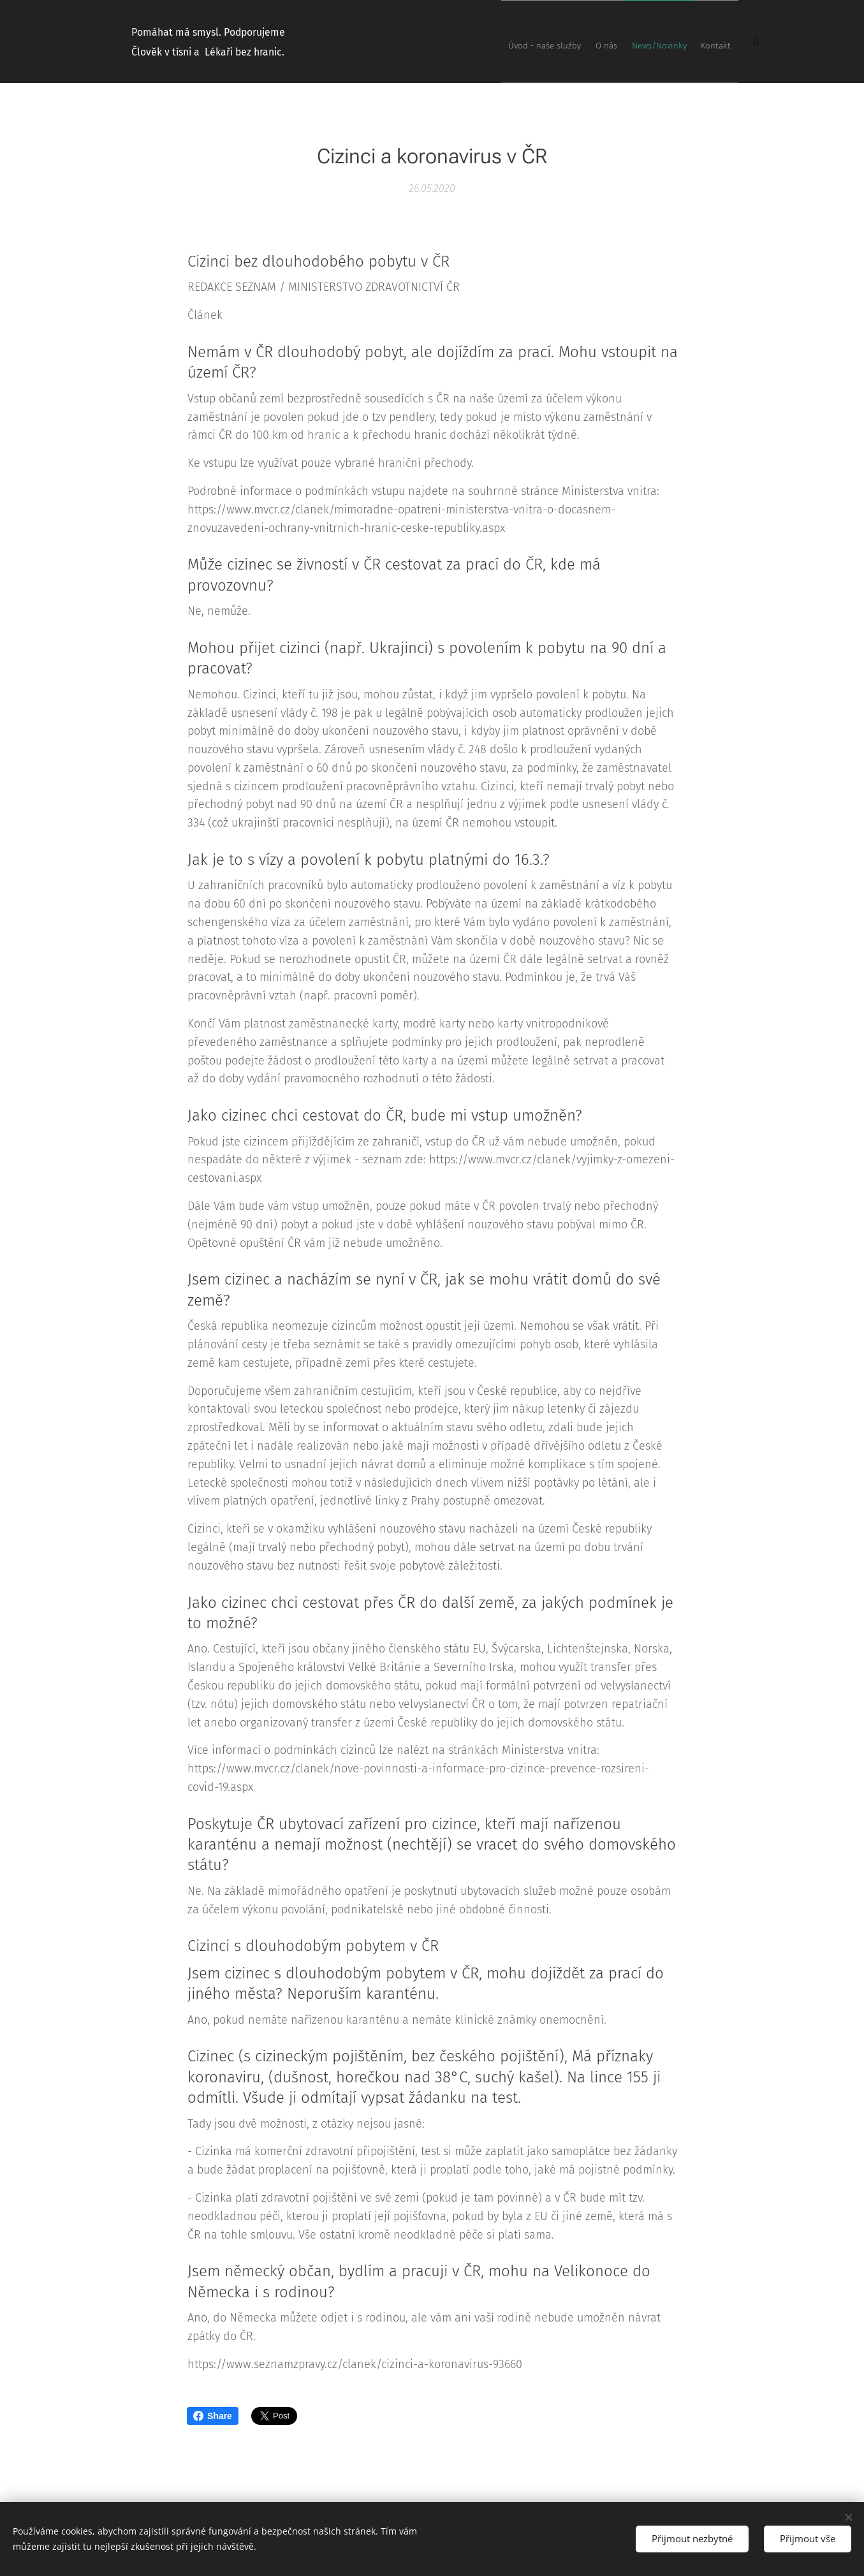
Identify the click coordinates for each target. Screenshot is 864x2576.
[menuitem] (666, 41)
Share (212, 2416)
